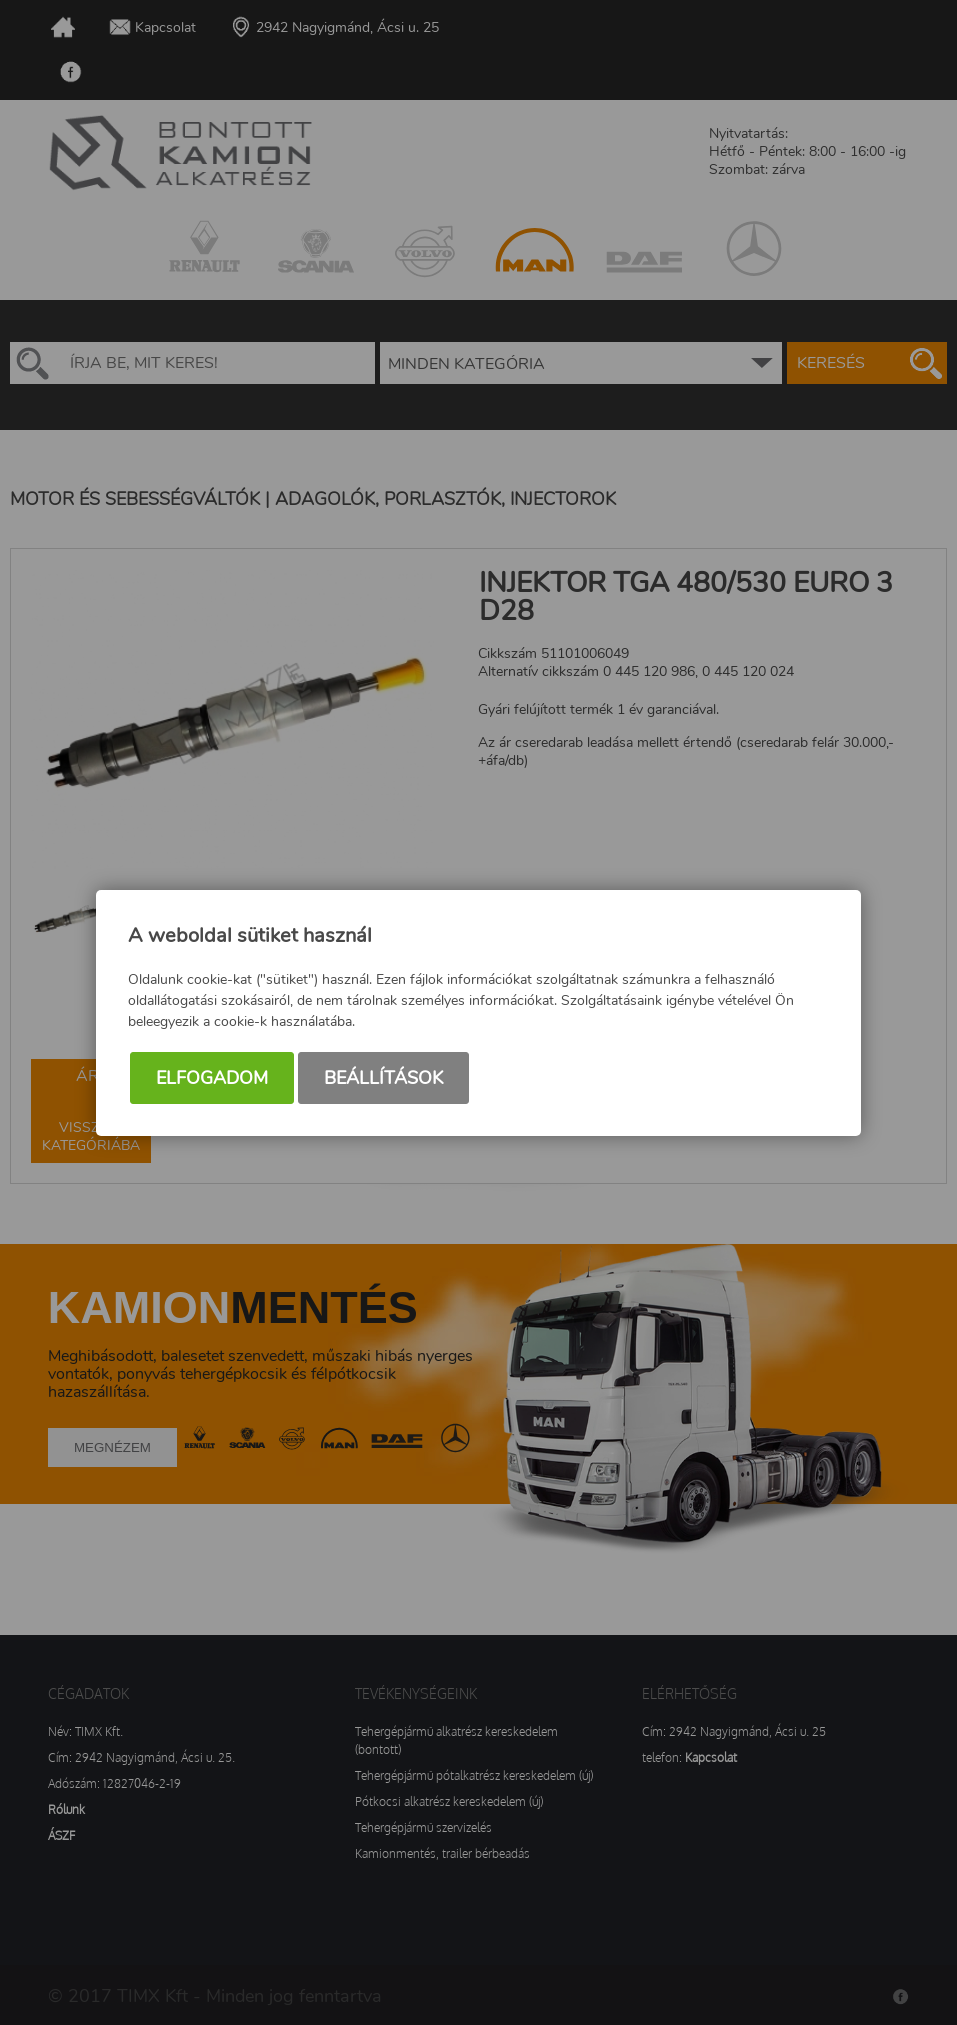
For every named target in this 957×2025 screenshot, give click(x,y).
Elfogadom (212, 1078)
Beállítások (383, 1078)
